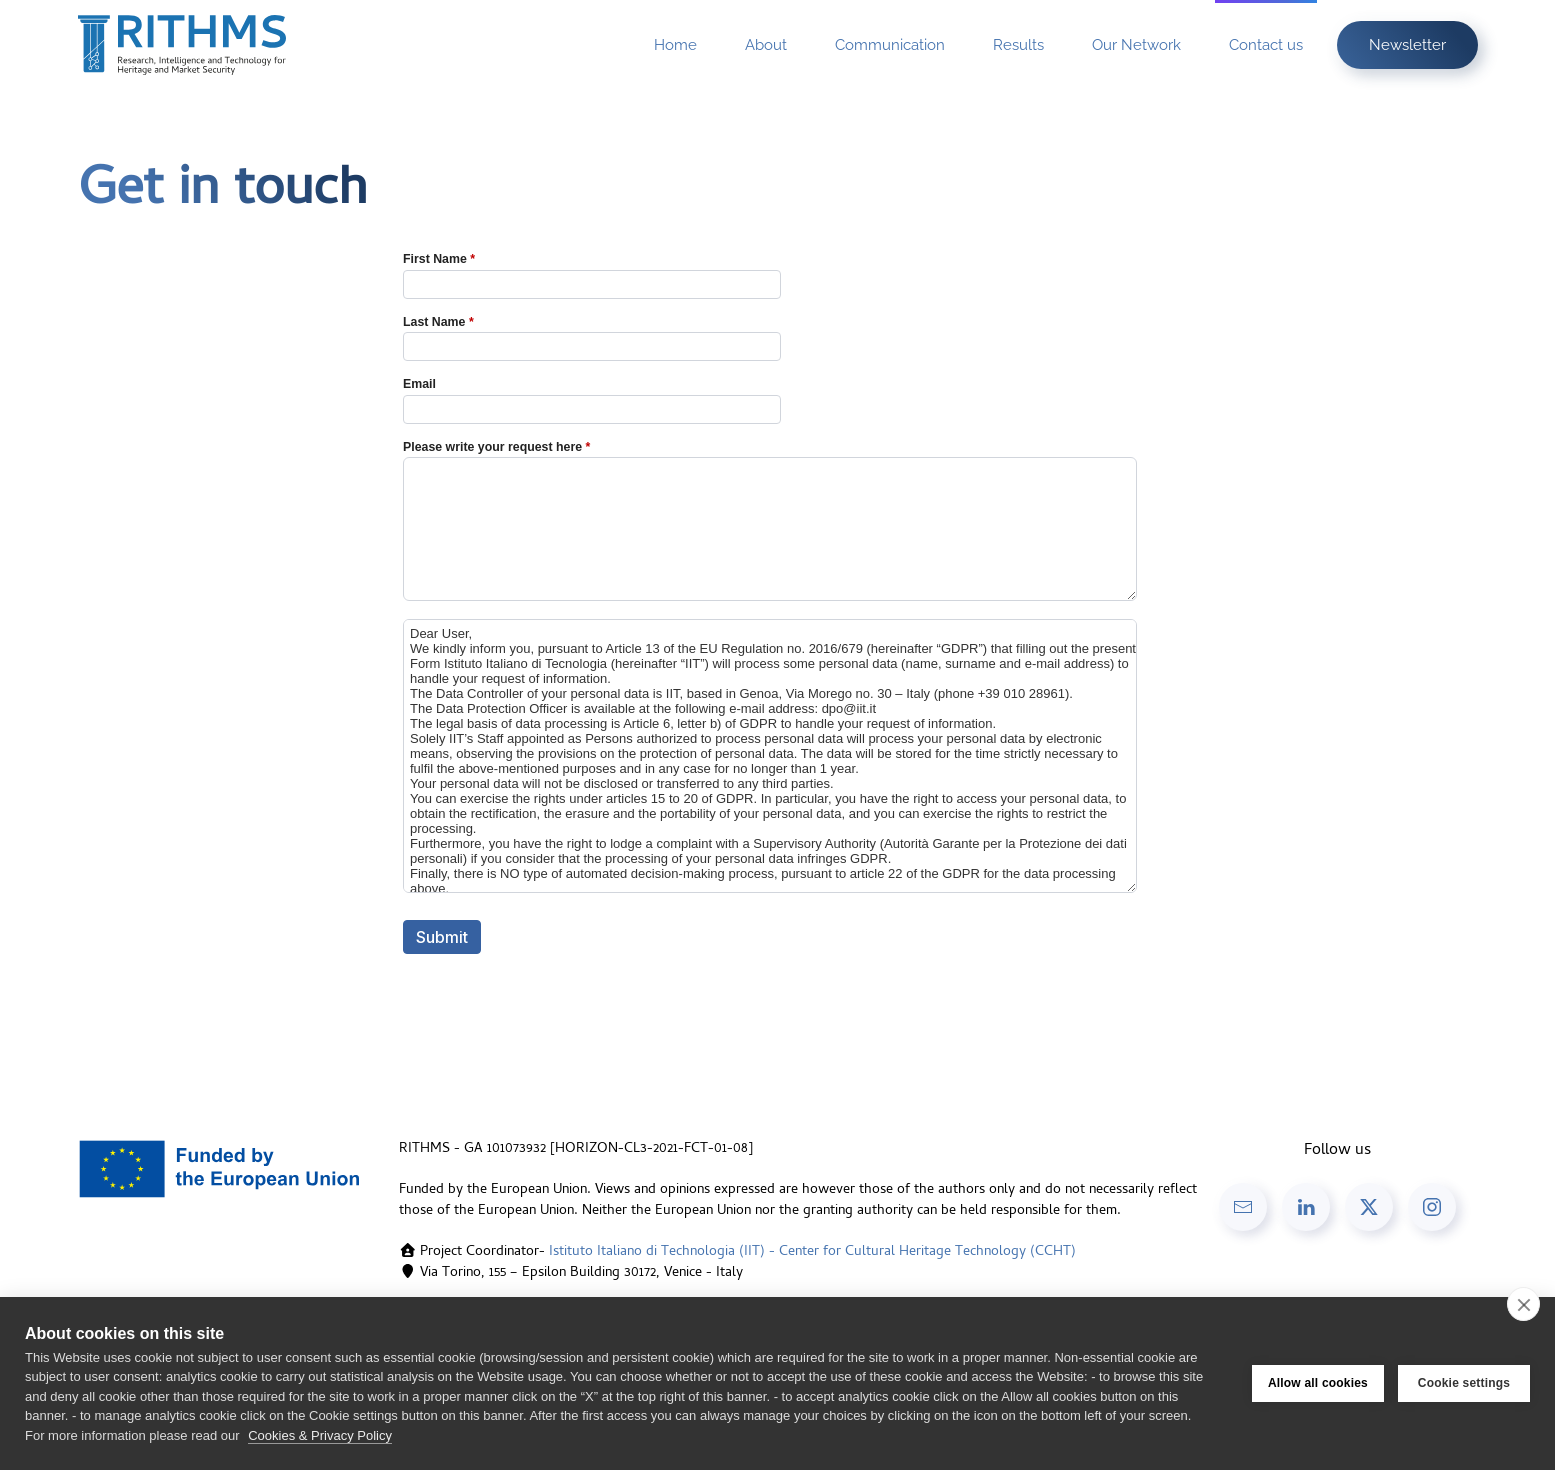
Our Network (1136, 45)
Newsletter (1407, 45)
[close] (1523, 1304)
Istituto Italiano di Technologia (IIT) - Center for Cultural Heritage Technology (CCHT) (812, 1252)
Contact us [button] (1266, 45)
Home (675, 45)
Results (1018, 45)
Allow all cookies (1318, 1383)
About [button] (766, 45)
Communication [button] (890, 45)
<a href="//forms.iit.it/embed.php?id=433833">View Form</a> (778, 622)
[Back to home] (182, 45)
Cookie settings (1464, 1383)
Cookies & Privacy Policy (320, 1435)
